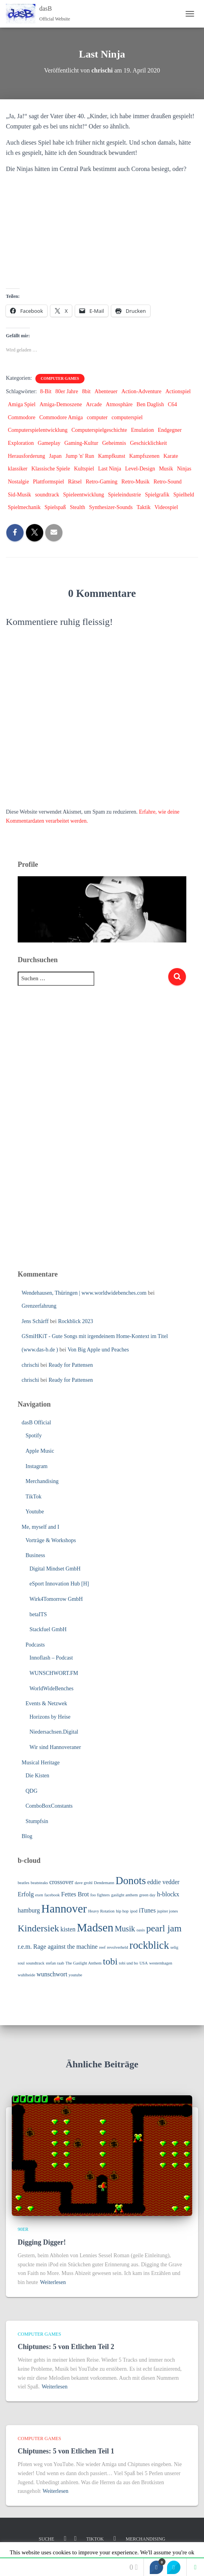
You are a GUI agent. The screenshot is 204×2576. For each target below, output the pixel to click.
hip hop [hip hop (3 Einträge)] (122, 1911)
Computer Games (60, 378)
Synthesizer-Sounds (111, 507)
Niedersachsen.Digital (53, 1732)
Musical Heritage (41, 1763)
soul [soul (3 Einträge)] (21, 1963)
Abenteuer (106, 391)
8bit (86, 391)
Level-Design (140, 469)
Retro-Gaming (102, 482)
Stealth (77, 507)
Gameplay (49, 443)
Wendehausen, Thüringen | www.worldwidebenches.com (84, 1293)
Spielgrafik (157, 495)
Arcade (93, 404)
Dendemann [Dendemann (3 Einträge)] (104, 1883)
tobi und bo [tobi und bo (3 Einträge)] (128, 1963)
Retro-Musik (135, 482)
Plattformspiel (48, 482)
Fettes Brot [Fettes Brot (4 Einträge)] (75, 1894)
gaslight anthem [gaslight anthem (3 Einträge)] (124, 1895)
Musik (166, 469)
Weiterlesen (53, 2282)
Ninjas (184, 469)
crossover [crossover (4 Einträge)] (61, 1882)
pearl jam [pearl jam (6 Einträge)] (164, 1928)
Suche (46, 2539)
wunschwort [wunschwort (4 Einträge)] (52, 1974)
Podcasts (35, 1645)
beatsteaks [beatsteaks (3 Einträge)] (39, 1883)
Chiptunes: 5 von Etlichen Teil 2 (66, 2347)
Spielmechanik (24, 507)
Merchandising (42, 1481)
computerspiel (127, 417)
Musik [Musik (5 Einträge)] (125, 1928)
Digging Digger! (42, 2242)
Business (35, 1555)
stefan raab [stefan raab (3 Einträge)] (55, 1963)
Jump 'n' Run (80, 456)
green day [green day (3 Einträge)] (147, 1895)
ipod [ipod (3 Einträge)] (134, 1911)
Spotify (34, 1436)
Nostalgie (18, 482)
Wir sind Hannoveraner (55, 1747)
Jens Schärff (35, 1321)
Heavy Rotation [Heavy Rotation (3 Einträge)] (101, 1911)
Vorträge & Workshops (51, 1540)
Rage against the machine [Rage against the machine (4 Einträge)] (65, 1946)
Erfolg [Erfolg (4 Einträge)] (26, 1894)
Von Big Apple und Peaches (98, 1350)
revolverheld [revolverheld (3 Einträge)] (117, 1947)
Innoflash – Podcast (51, 1658)
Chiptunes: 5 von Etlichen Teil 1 (66, 2451)
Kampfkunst (111, 456)
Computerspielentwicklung (38, 430)
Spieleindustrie (124, 495)
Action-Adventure (141, 391)
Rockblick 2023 (75, 1321)
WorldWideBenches (51, 1688)
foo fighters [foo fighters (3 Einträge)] (100, 1895)
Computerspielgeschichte (99, 430)
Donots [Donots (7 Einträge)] (131, 1880)
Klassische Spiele (50, 469)
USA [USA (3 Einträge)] (144, 1963)
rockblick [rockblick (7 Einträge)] (149, 1945)
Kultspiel (84, 469)
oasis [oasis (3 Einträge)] (140, 1930)
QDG (31, 1791)
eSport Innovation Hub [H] (59, 1584)
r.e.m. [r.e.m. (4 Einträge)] (25, 1946)
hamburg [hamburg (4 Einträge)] (29, 1910)
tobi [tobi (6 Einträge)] (110, 1961)
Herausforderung (26, 456)
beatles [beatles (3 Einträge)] (23, 1883)
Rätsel (75, 482)
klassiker (18, 469)
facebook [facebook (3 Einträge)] (52, 1895)
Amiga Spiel (21, 404)
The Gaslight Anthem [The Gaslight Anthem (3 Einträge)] (83, 1963)
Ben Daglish (150, 404)
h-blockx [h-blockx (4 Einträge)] (168, 1894)
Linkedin (115, 2539)
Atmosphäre (119, 404)
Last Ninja (109, 469)
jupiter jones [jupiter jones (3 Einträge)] (167, 1911)
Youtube (35, 1512)
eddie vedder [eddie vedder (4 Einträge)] (163, 1882)
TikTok (34, 1497)
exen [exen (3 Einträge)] (39, 1895)
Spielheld (183, 495)
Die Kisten (37, 1776)
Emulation (142, 430)
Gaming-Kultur (81, 443)
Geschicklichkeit (148, 443)
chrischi (30, 1365)
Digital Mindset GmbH (55, 1569)
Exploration (21, 443)
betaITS (38, 1614)
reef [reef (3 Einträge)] (102, 1947)
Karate (171, 456)
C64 (172, 404)
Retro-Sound (167, 482)
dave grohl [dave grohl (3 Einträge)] (83, 1883)
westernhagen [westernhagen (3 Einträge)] (160, 1963)
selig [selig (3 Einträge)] (174, 1947)
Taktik (143, 507)
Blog (27, 1836)
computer (97, 417)
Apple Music (40, 1451)
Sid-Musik (19, 495)
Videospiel (166, 507)
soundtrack (47, 495)
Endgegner (170, 430)
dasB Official (36, 1423)
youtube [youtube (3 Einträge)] (75, 1975)
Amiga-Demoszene (60, 404)
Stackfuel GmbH (47, 1629)
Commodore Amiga (61, 417)
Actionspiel (178, 391)
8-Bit (45, 391)
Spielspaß (55, 507)
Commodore (21, 417)
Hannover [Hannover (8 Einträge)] (64, 1908)
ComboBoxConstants (49, 1806)
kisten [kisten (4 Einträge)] (68, 1929)
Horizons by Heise (49, 1717)
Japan (55, 456)
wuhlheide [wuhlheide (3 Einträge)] (26, 1975)
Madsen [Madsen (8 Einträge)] (95, 1927)
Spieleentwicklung (83, 495)
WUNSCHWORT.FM (53, 1673)
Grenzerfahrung (39, 1306)
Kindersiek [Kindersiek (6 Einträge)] (38, 1928)
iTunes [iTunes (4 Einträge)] (147, 1910)
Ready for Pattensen (70, 1365)
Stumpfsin (37, 1821)
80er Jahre (66, 391)
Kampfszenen (144, 456)
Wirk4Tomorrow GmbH (56, 1599)
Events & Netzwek (46, 1703)
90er (23, 2229)
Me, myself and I (40, 1527)
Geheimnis (114, 443)
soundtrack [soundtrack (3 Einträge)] (35, 1963)
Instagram (37, 1466)
